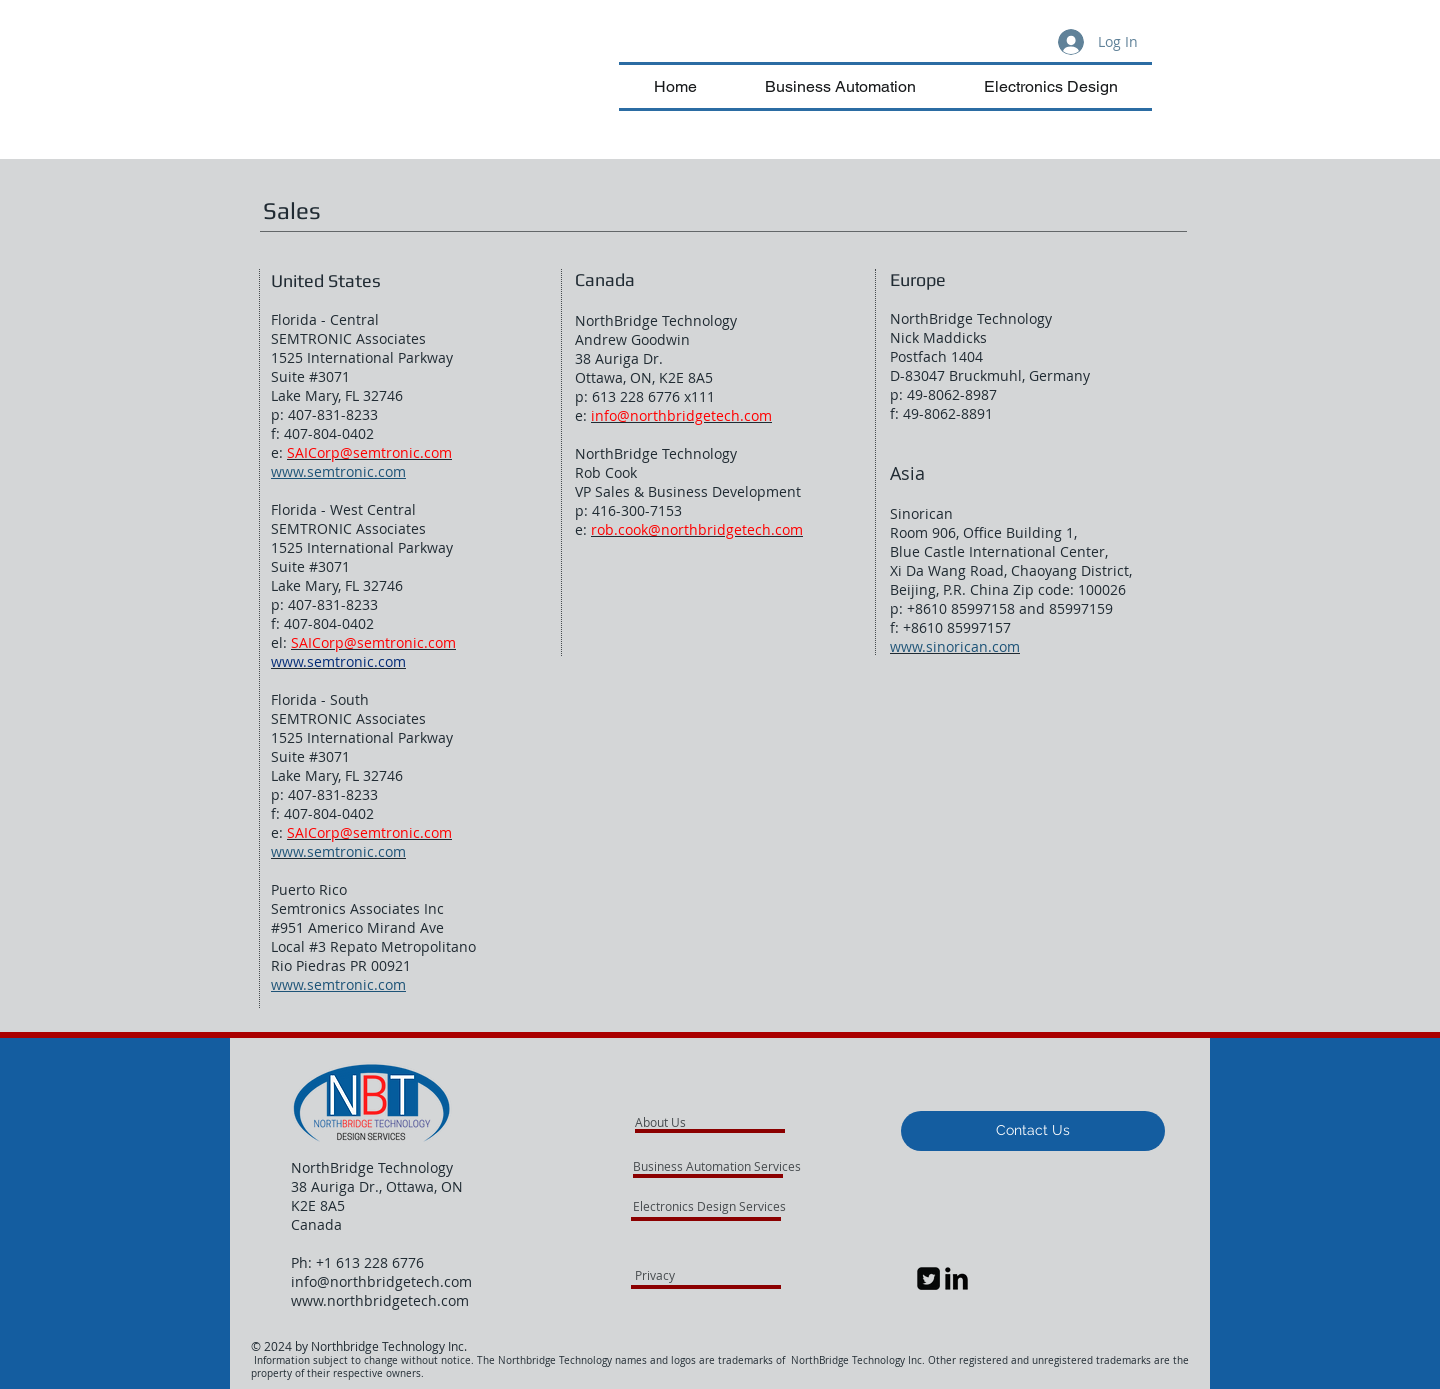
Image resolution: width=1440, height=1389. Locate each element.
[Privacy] (689, 1275)
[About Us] (711, 1122)
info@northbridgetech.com (381, 1281)
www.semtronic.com (338, 471)
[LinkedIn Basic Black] (956, 1278)
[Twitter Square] (928, 1278)
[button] (1033, 1131)
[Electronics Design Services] (709, 1206)
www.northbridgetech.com (380, 1300)
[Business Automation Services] (744, 1166)
